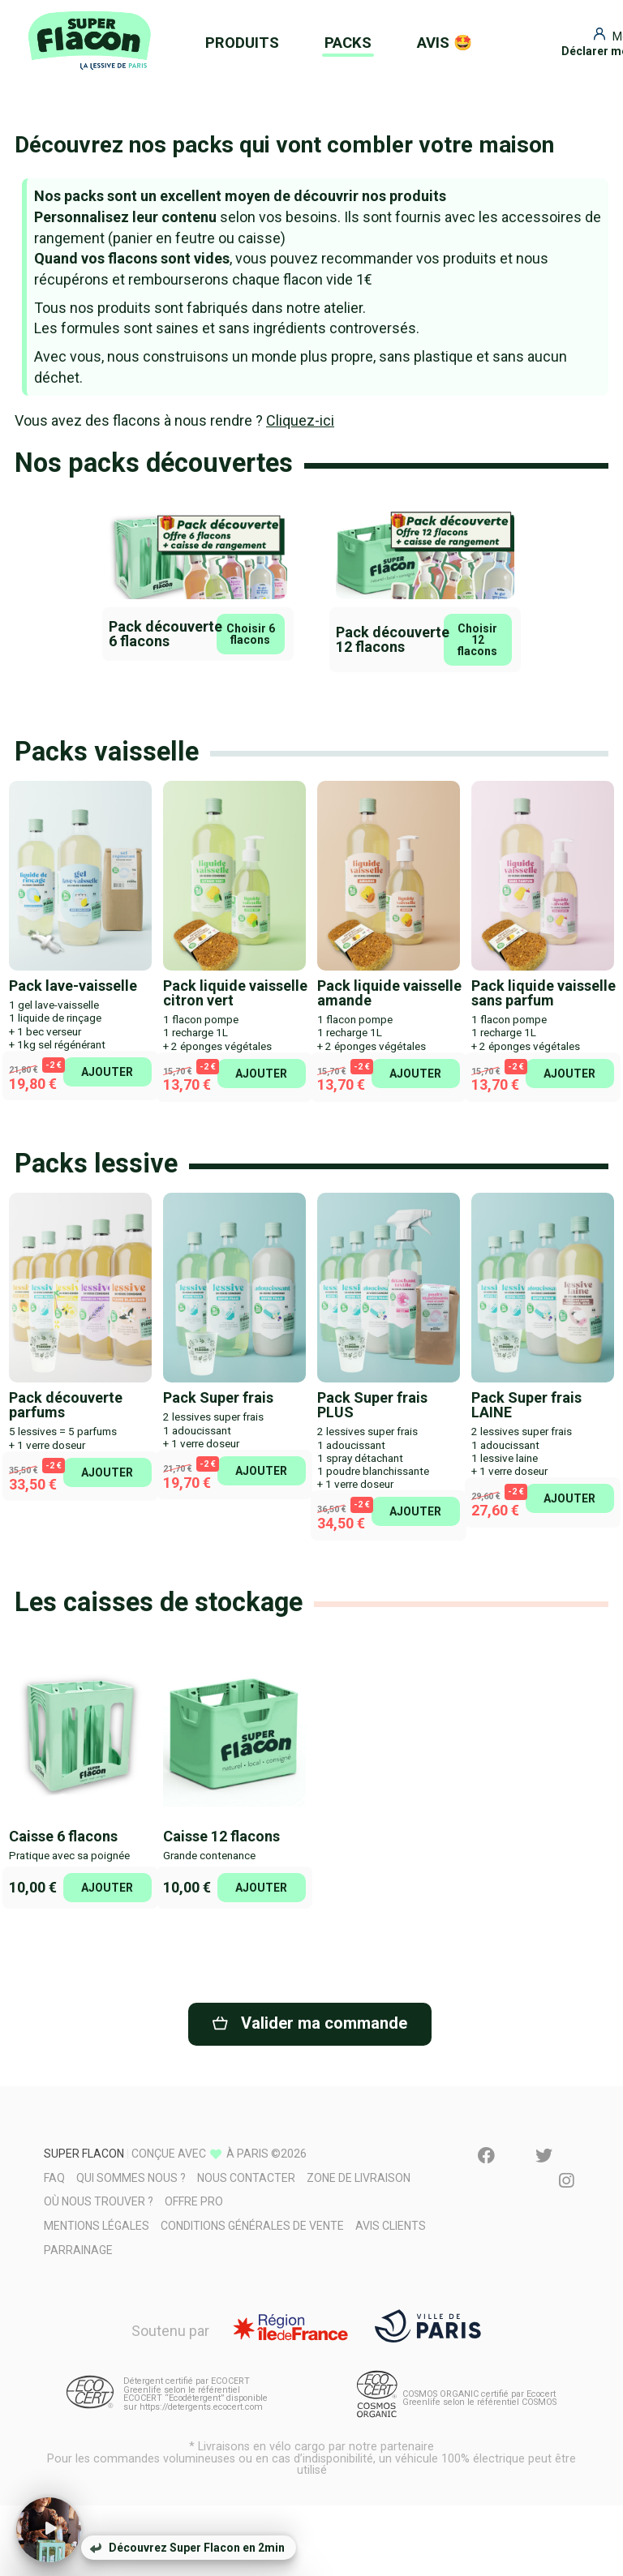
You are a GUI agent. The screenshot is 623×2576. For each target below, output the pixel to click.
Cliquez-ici (300, 420)
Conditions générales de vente (252, 2225)
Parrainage (78, 2250)
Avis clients (390, 2225)
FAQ (54, 2177)
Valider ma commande (310, 2023)
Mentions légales (96, 2225)
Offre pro (194, 2201)
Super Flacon (84, 2153)
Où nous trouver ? (98, 2201)
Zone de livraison (358, 2177)
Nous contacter (246, 2177)
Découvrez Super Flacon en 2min (187, 2547)
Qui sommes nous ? (131, 2177)
